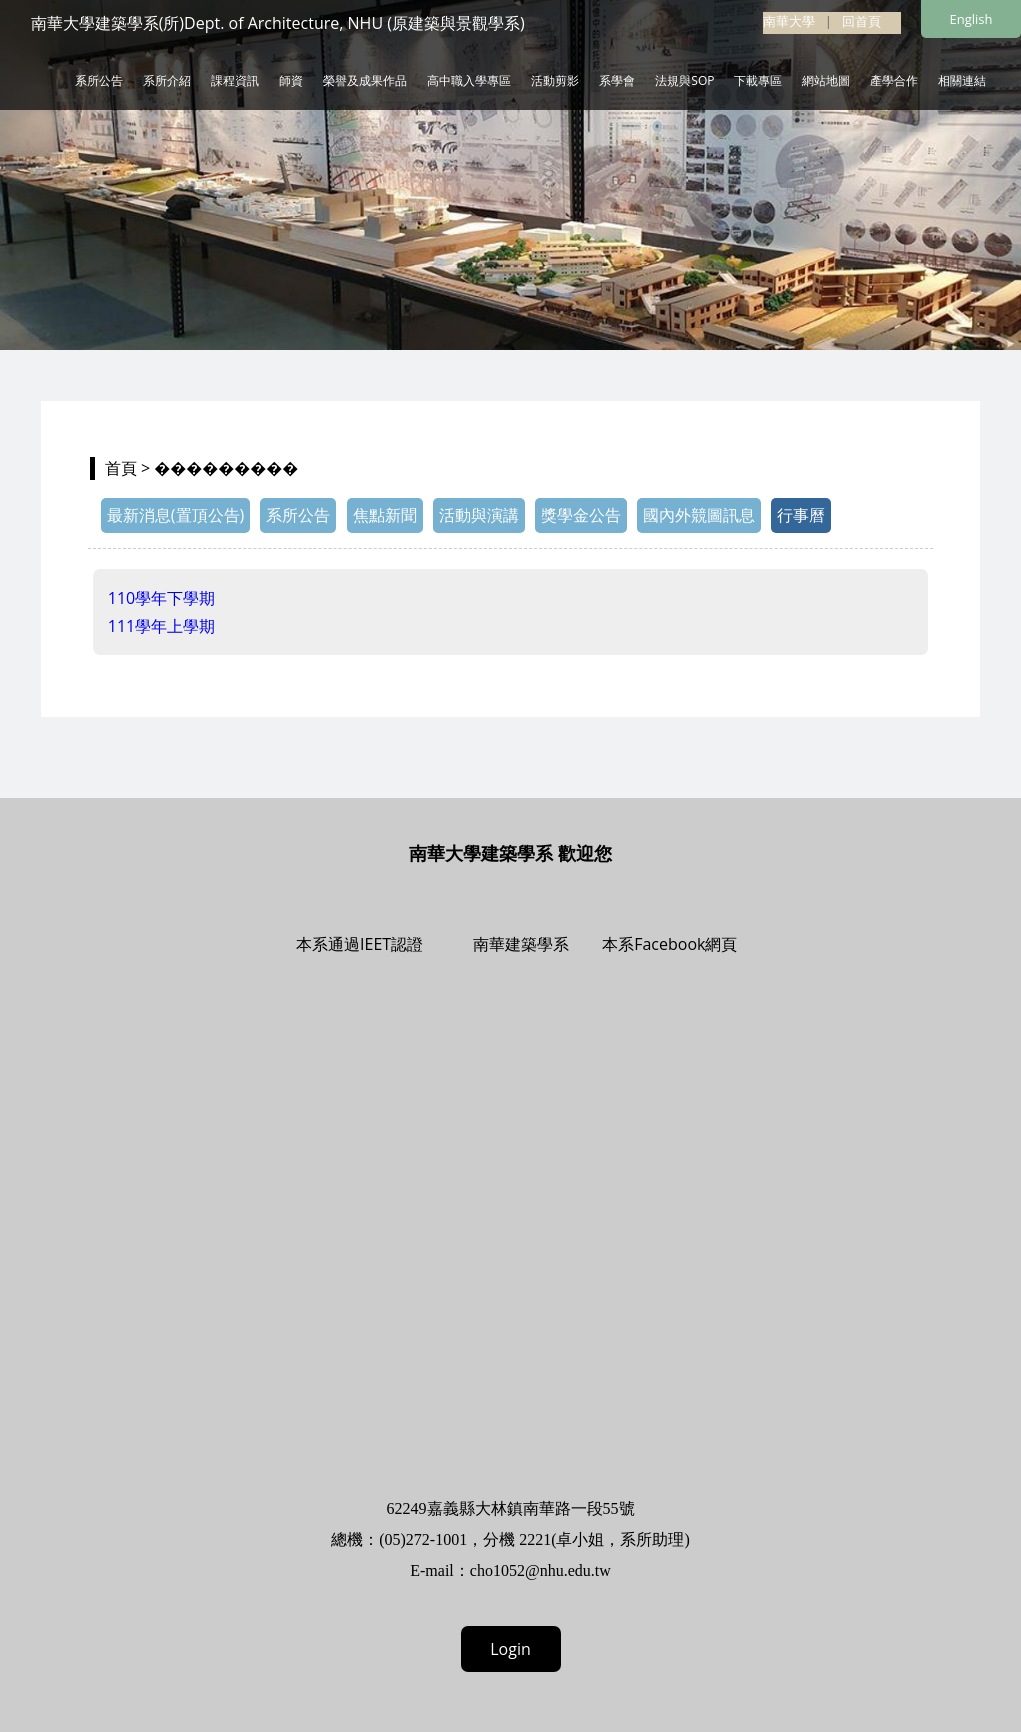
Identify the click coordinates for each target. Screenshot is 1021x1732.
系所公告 (99, 80)
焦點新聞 (385, 515)
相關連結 (962, 80)
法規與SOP (684, 80)
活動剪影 (555, 80)
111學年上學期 (161, 626)
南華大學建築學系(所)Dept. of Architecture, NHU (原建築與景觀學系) (278, 23)
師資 (291, 80)
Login (510, 1649)
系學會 (617, 80)
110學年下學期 (161, 598)
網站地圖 (826, 80)
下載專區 (758, 80)
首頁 (121, 468)
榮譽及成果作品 (365, 80)
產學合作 (894, 80)
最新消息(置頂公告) (175, 515)
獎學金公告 (581, 515)
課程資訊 (235, 80)
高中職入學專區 (469, 80)
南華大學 (789, 21)
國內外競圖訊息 (699, 515)
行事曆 (801, 515)
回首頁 (861, 21)
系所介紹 (167, 80)
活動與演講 (479, 515)
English (971, 19)
